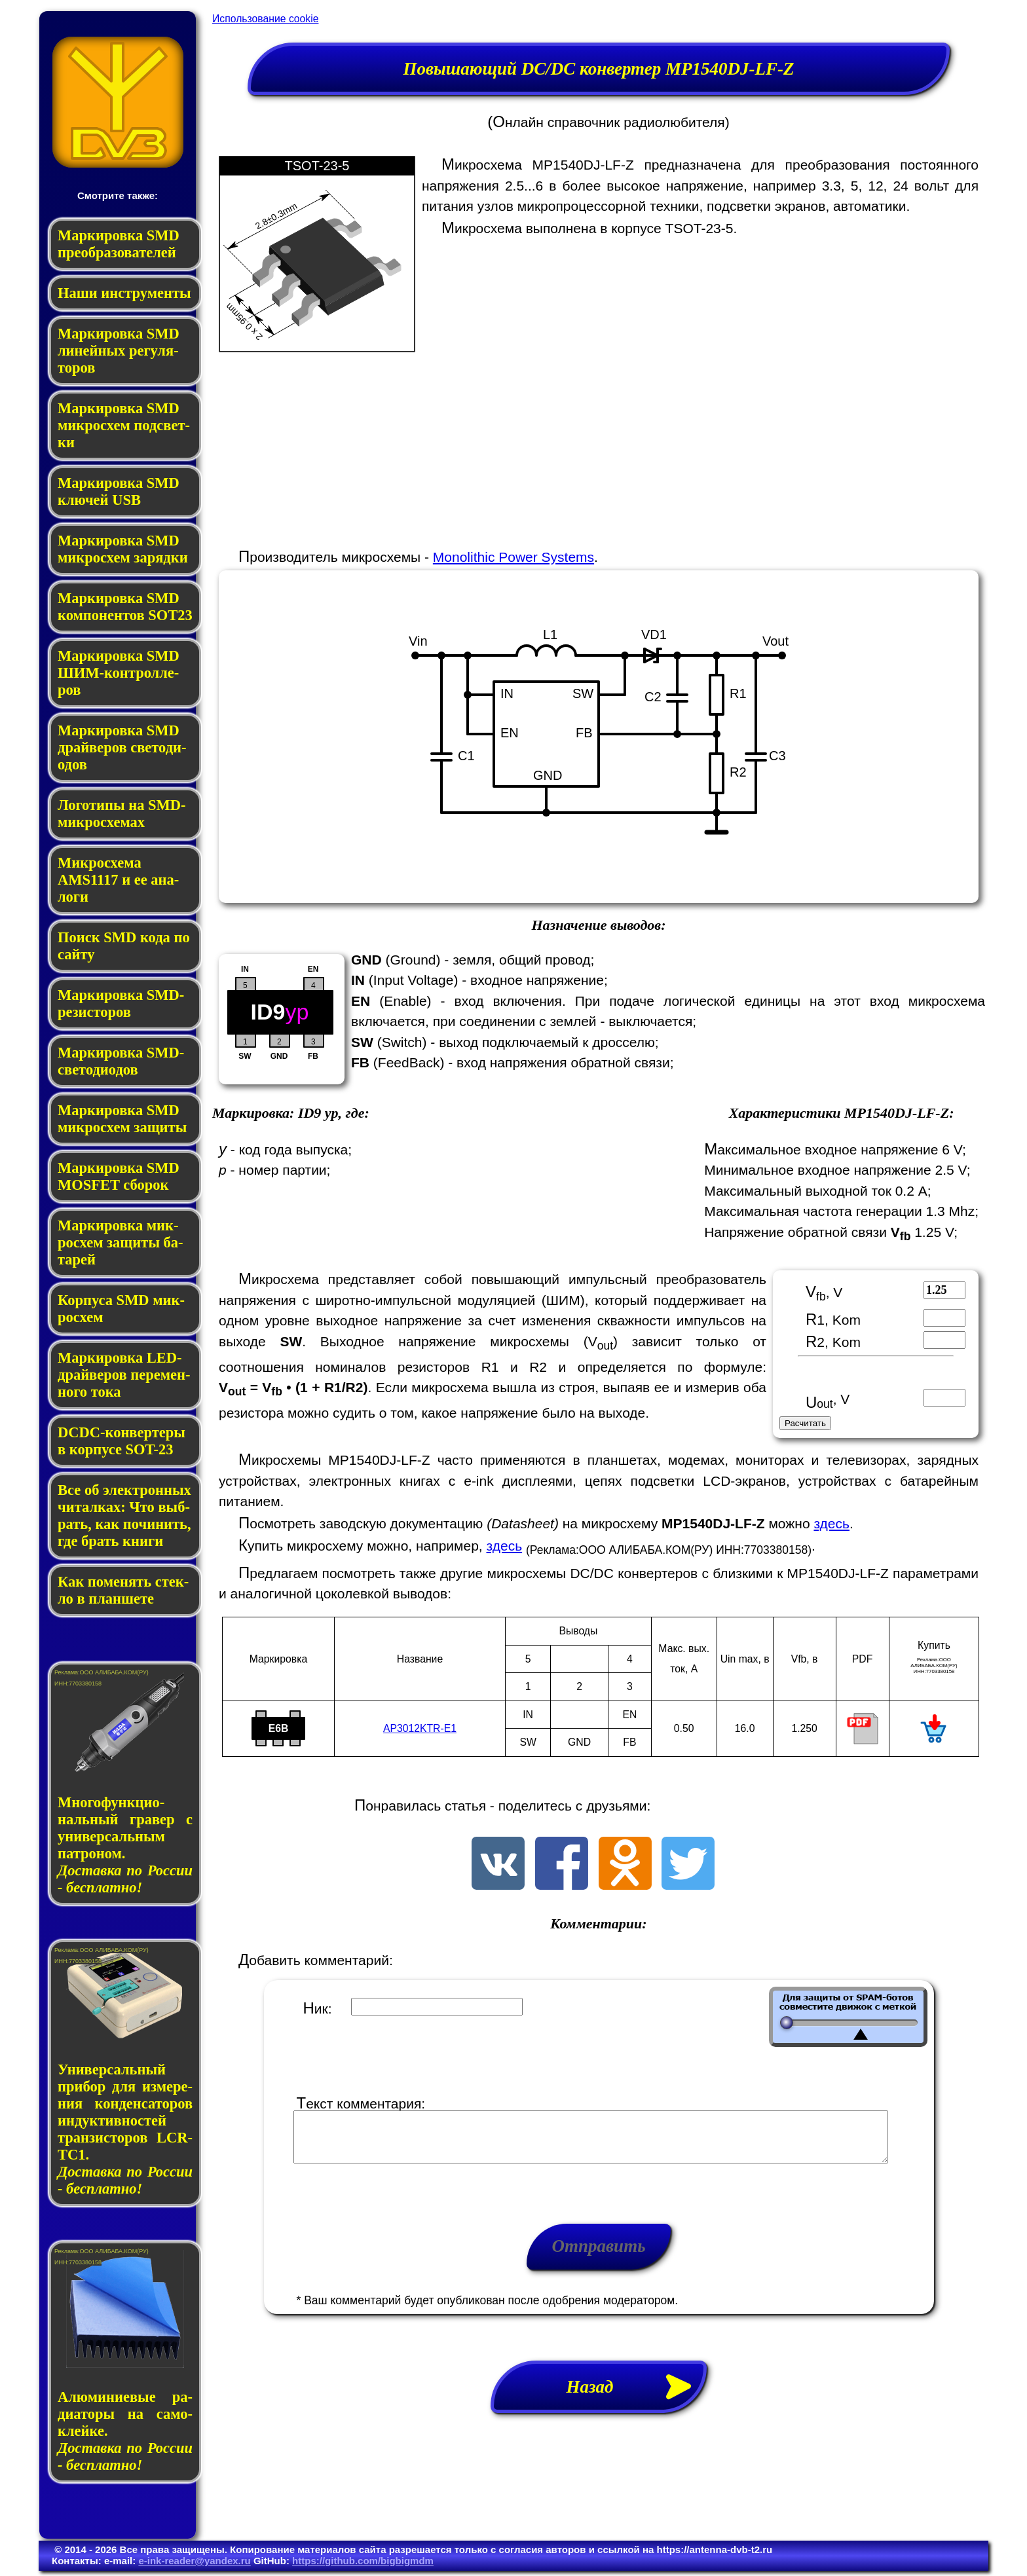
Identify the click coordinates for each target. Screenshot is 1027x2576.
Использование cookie (265, 18)
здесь (831, 1523)
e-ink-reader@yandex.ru (194, 2560)
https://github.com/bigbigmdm (363, 2560)
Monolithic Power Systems (513, 556)
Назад (637, 2397)
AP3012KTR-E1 (420, 1728)
